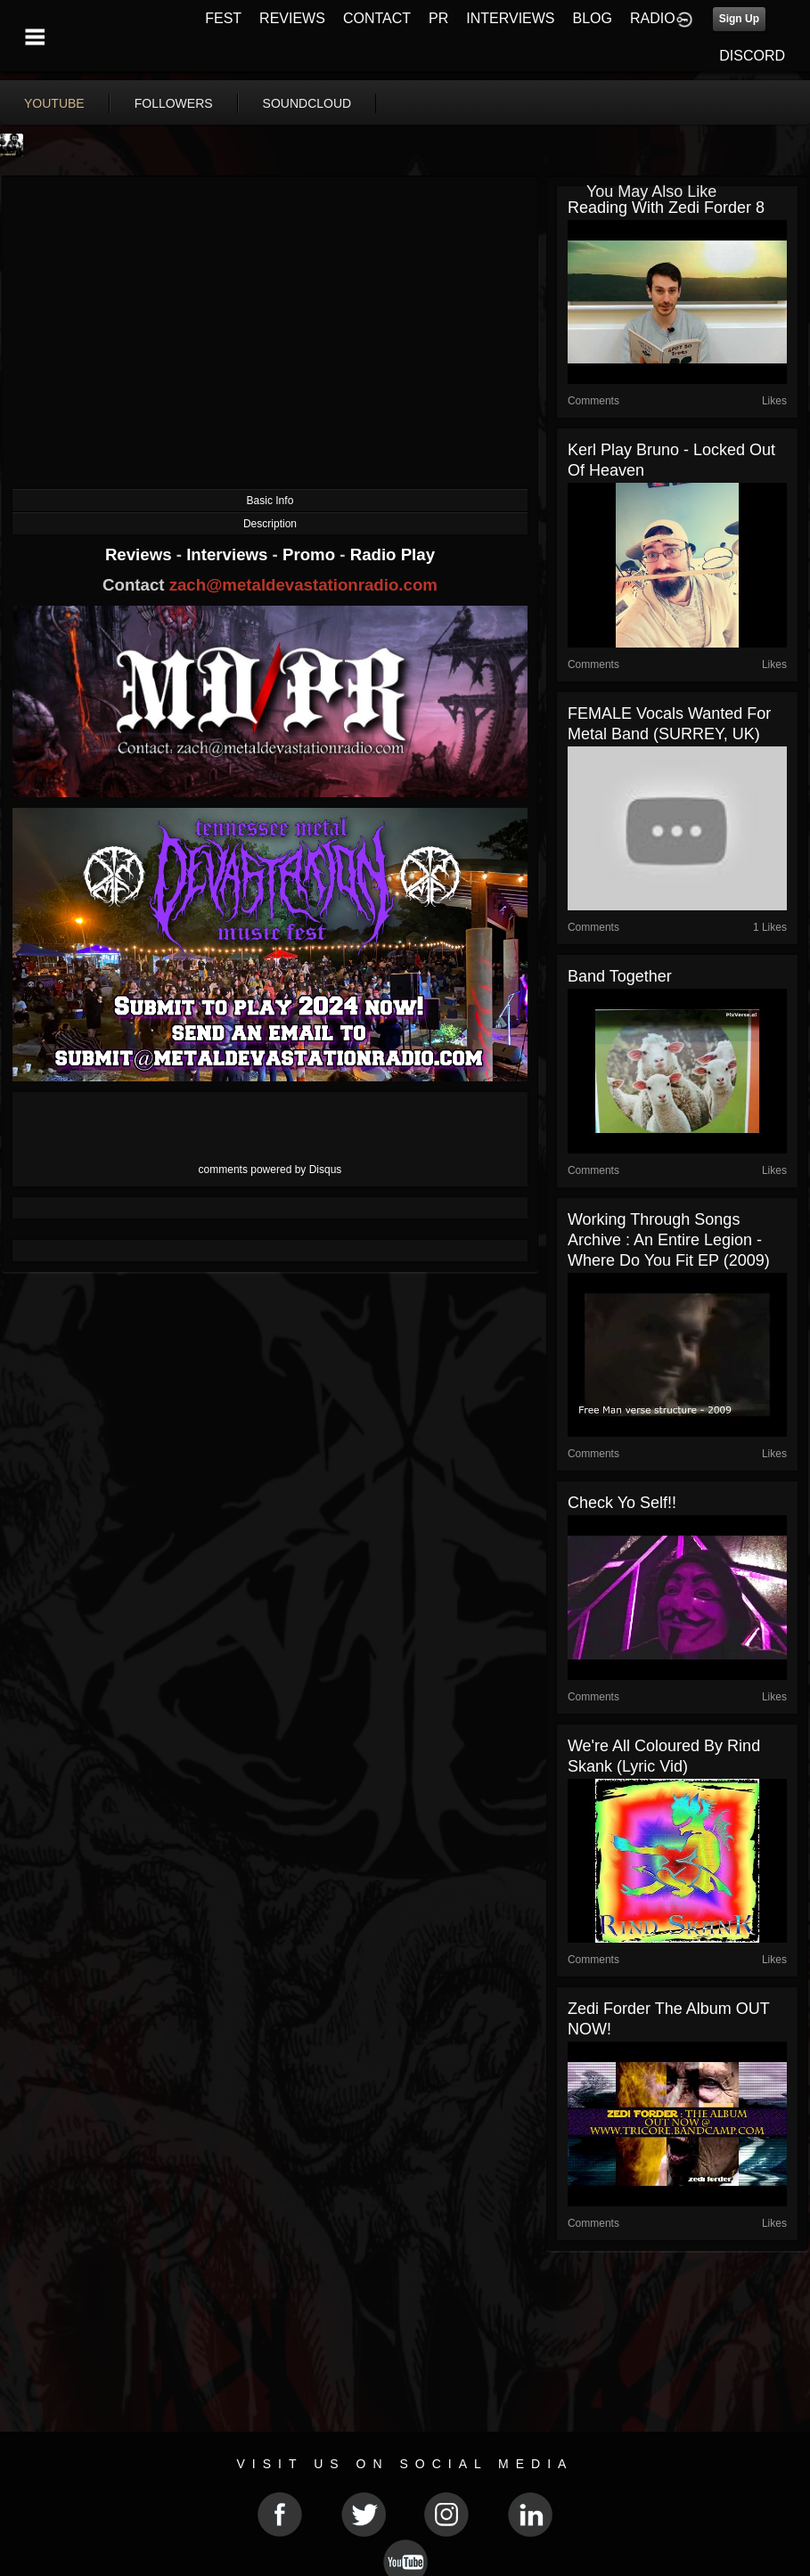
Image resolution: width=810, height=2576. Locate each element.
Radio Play (392, 554)
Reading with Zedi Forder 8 (666, 207)
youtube (54, 103)
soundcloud (307, 103)
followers (174, 103)
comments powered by (270, 1169)
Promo (311, 554)
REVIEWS (292, 18)
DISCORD (752, 55)
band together (620, 976)
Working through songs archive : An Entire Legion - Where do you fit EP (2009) (669, 1240)
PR (438, 18)
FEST (223, 18)
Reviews (140, 554)
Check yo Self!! (622, 1503)
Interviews (229, 554)
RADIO (652, 18)
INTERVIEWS (510, 18)
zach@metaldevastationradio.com (303, 584)
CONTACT (377, 18)
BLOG (592, 18)
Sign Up (739, 18)
